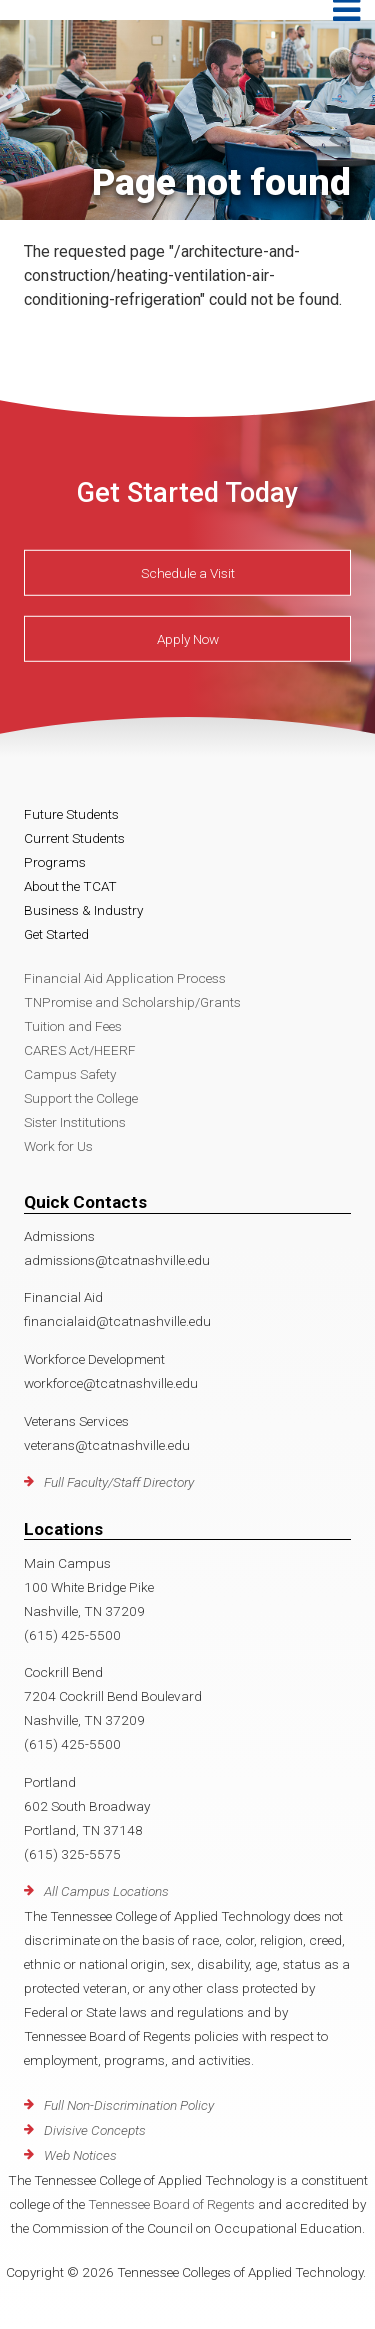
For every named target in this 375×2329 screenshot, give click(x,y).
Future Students (71, 814)
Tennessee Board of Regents (171, 2204)
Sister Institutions (75, 1122)
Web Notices (80, 2155)
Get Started (56, 934)
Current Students (74, 838)
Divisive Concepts (95, 2130)
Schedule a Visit (188, 573)
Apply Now (188, 639)
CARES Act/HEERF (80, 1050)
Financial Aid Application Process (125, 978)
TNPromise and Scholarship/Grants (132, 1002)
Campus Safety (70, 1074)
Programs (55, 862)
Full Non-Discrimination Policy (129, 2105)
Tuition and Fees (73, 1026)
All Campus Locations (106, 1891)
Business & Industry (83, 910)
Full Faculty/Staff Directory (119, 1482)
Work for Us (58, 1146)
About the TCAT (70, 886)
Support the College (81, 1098)
